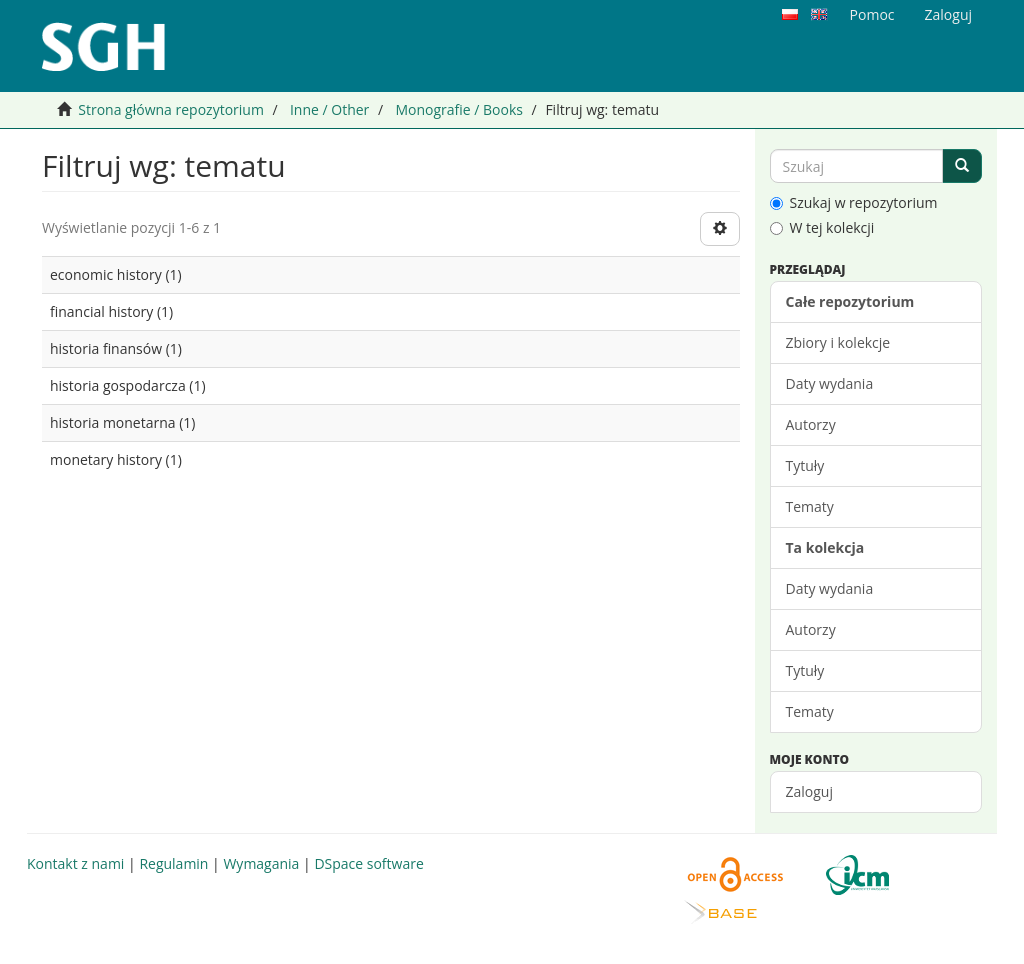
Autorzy (811, 424)
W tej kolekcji (822, 227)
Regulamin (173, 863)
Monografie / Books (459, 109)
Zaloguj (809, 791)
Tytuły (805, 465)
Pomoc (872, 14)
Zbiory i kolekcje (838, 342)
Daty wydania (830, 383)
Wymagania (261, 863)
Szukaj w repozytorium (854, 202)
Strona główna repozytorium (171, 109)
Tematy (810, 506)
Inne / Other (329, 109)
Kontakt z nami (75, 863)
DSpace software (368, 863)
